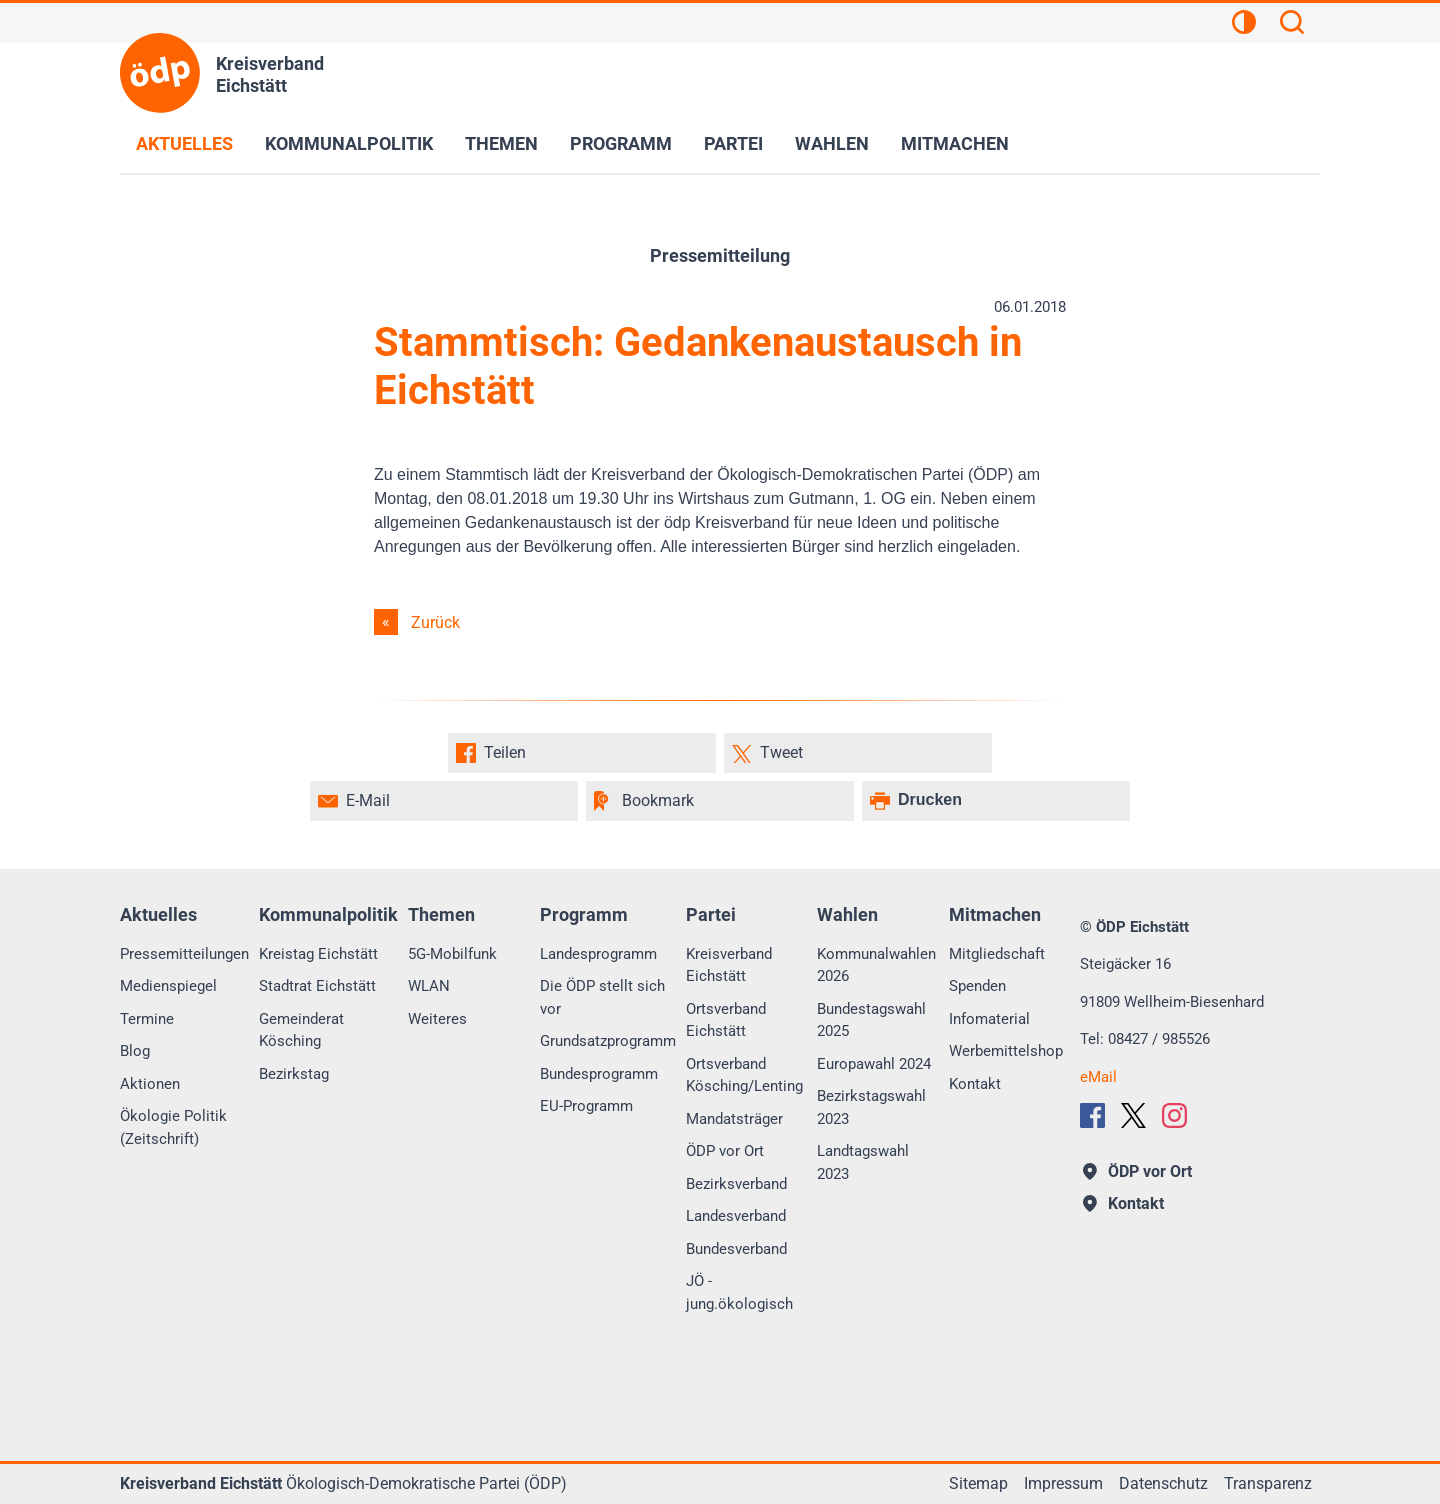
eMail (1098, 1077)
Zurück (435, 622)
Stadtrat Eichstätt (317, 986)
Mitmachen (955, 143)
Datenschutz (1163, 1483)
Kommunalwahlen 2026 (876, 965)
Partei (733, 143)
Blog (135, 1051)
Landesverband (736, 1216)
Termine (147, 1019)
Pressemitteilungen (184, 954)
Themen (501, 143)
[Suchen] (1292, 25)
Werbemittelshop (1006, 1051)
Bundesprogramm (599, 1074)
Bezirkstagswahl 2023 (871, 1107)
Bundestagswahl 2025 (871, 1020)
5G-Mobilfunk (452, 954)
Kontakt (975, 1084)
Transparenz (1268, 1483)
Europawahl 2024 (874, 1064)
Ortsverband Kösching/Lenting (744, 1075)
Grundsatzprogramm (608, 1041)
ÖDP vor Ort (725, 1151)
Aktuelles (184, 143)
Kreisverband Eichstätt (729, 965)
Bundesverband (736, 1249)
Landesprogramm (598, 954)
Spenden (977, 986)
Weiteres (437, 1019)
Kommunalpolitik (349, 143)
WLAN (429, 986)
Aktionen (150, 1084)
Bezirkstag (294, 1074)
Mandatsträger (734, 1119)
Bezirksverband (736, 1184)
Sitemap (978, 1483)
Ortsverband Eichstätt (726, 1020)
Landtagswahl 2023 (863, 1162)
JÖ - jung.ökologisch (739, 1292)
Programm (621, 143)
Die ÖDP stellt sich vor (602, 997)
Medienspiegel (168, 986)
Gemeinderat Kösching (301, 1030)
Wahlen (832, 143)
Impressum (1063, 1483)
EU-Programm (586, 1106)
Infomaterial (989, 1019)
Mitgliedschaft (997, 954)
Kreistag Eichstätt (318, 954)
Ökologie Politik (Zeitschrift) (173, 1127)
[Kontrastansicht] (1244, 25)
